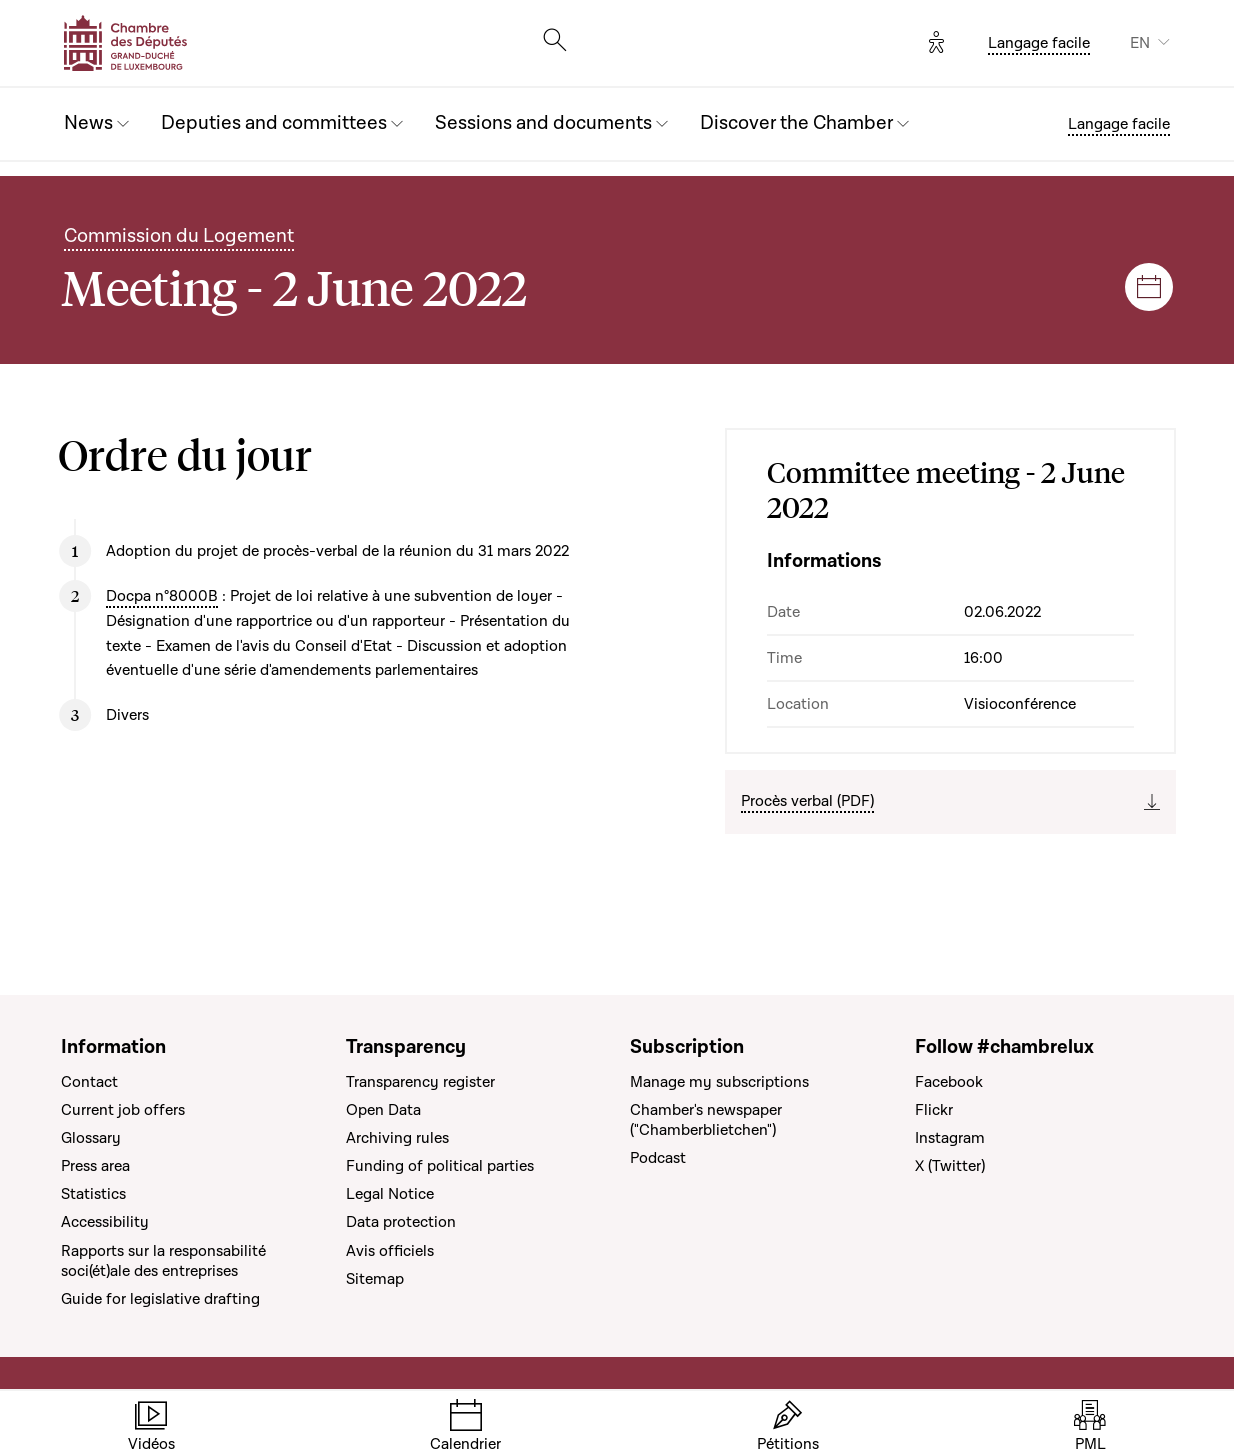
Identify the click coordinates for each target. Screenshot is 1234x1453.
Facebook (949, 1082)
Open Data (383, 1110)
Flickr (934, 1110)
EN (1140, 43)
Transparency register (420, 1082)
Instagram (950, 1138)
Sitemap (375, 1279)
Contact (89, 1082)
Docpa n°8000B (162, 596)
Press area (95, 1166)
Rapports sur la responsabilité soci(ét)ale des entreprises (163, 1261)
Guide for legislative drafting (160, 1299)
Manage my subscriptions (719, 1082)
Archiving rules (397, 1138)
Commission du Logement (179, 236)
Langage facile (1039, 43)
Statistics (93, 1194)
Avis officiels (390, 1251)
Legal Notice (390, 1194)
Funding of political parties (440, 1166)
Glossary (91, 1138)
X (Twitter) (950, 1166)
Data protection (401, 1222)
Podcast (658, 1158)
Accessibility (105, 1222)
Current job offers (123, 1110)
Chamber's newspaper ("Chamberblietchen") (706, 1120)
